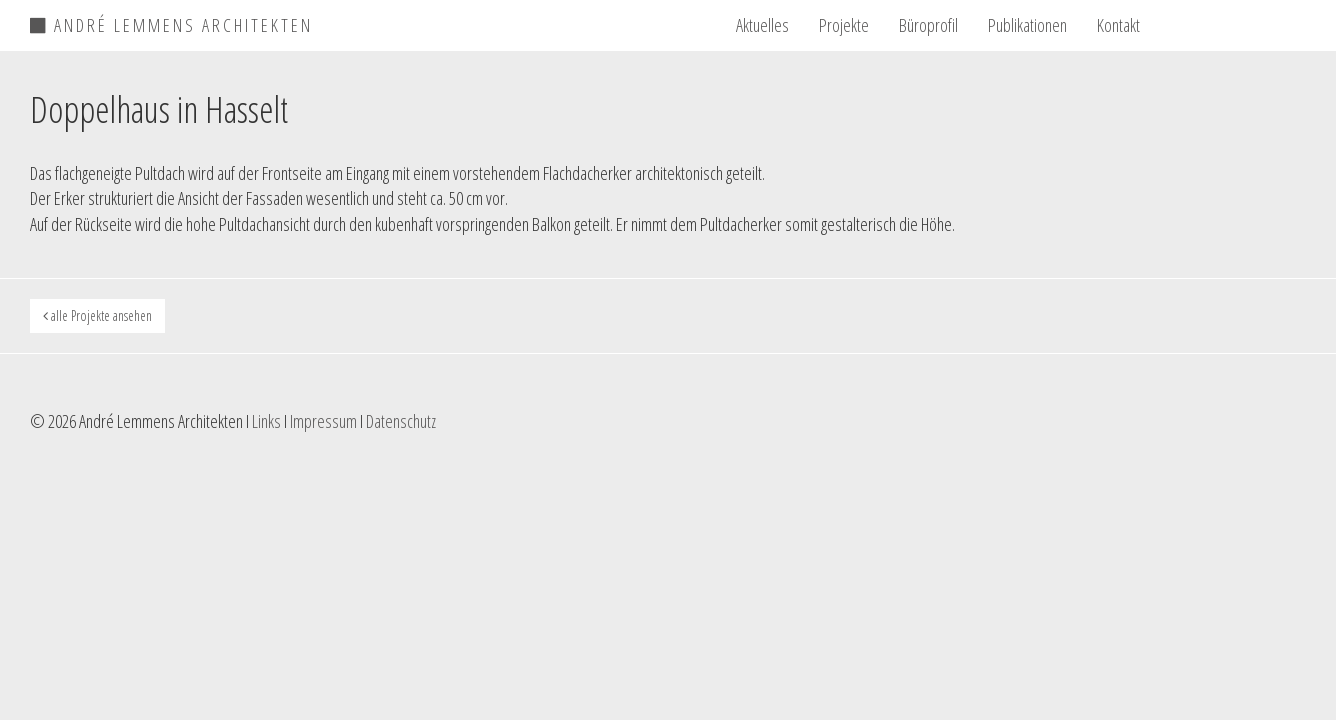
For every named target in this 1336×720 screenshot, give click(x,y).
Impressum (323, 421)
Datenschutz (401, 421)
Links (266, 421)
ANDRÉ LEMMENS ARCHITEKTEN (171, 22)
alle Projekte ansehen (97, 315)
